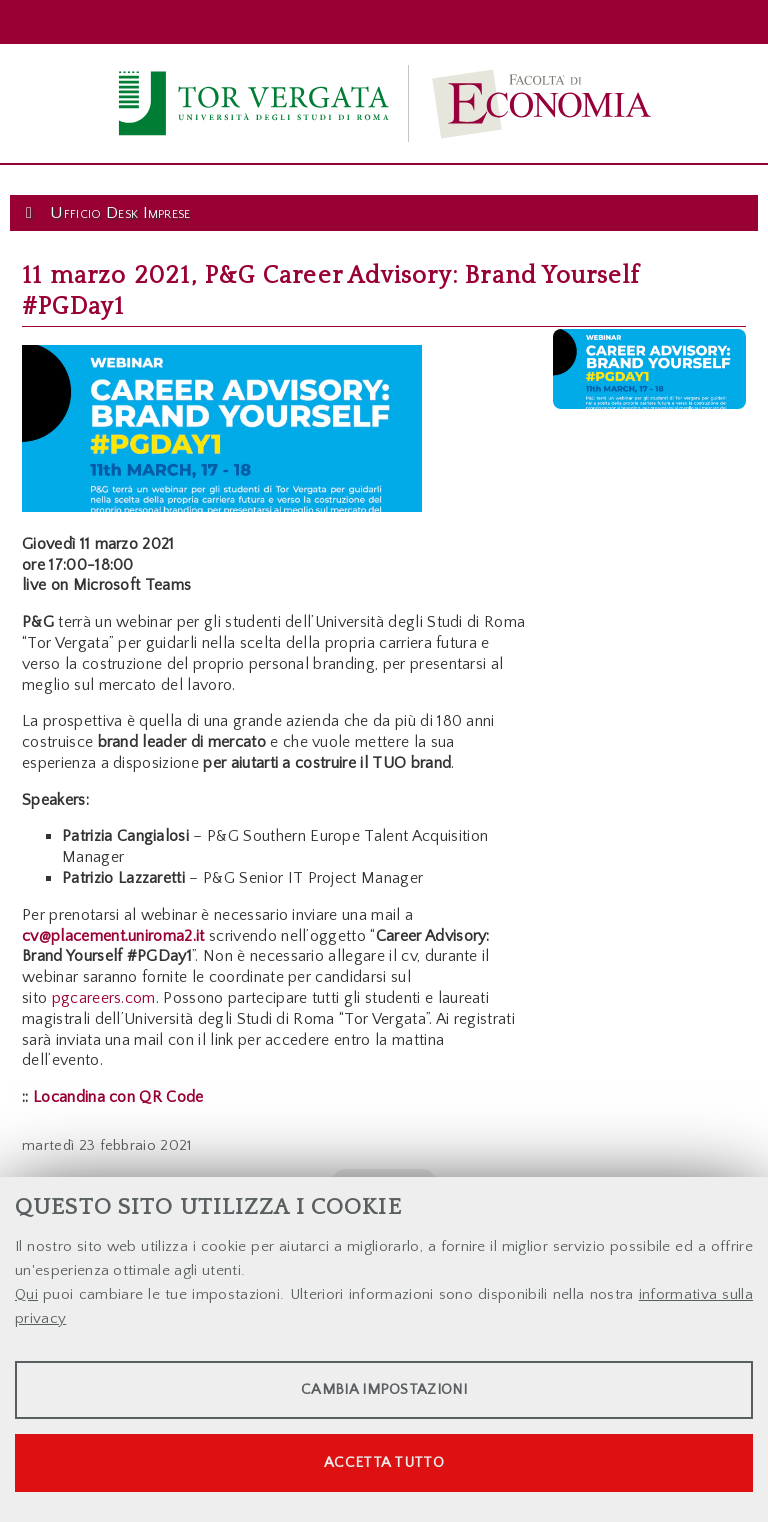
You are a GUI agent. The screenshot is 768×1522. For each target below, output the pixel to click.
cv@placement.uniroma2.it (113, 936)
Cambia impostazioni (384, 1389)
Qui (26, 1294)
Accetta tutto (384, 1462)
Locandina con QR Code (118, 1097)
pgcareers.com (104, 998)
